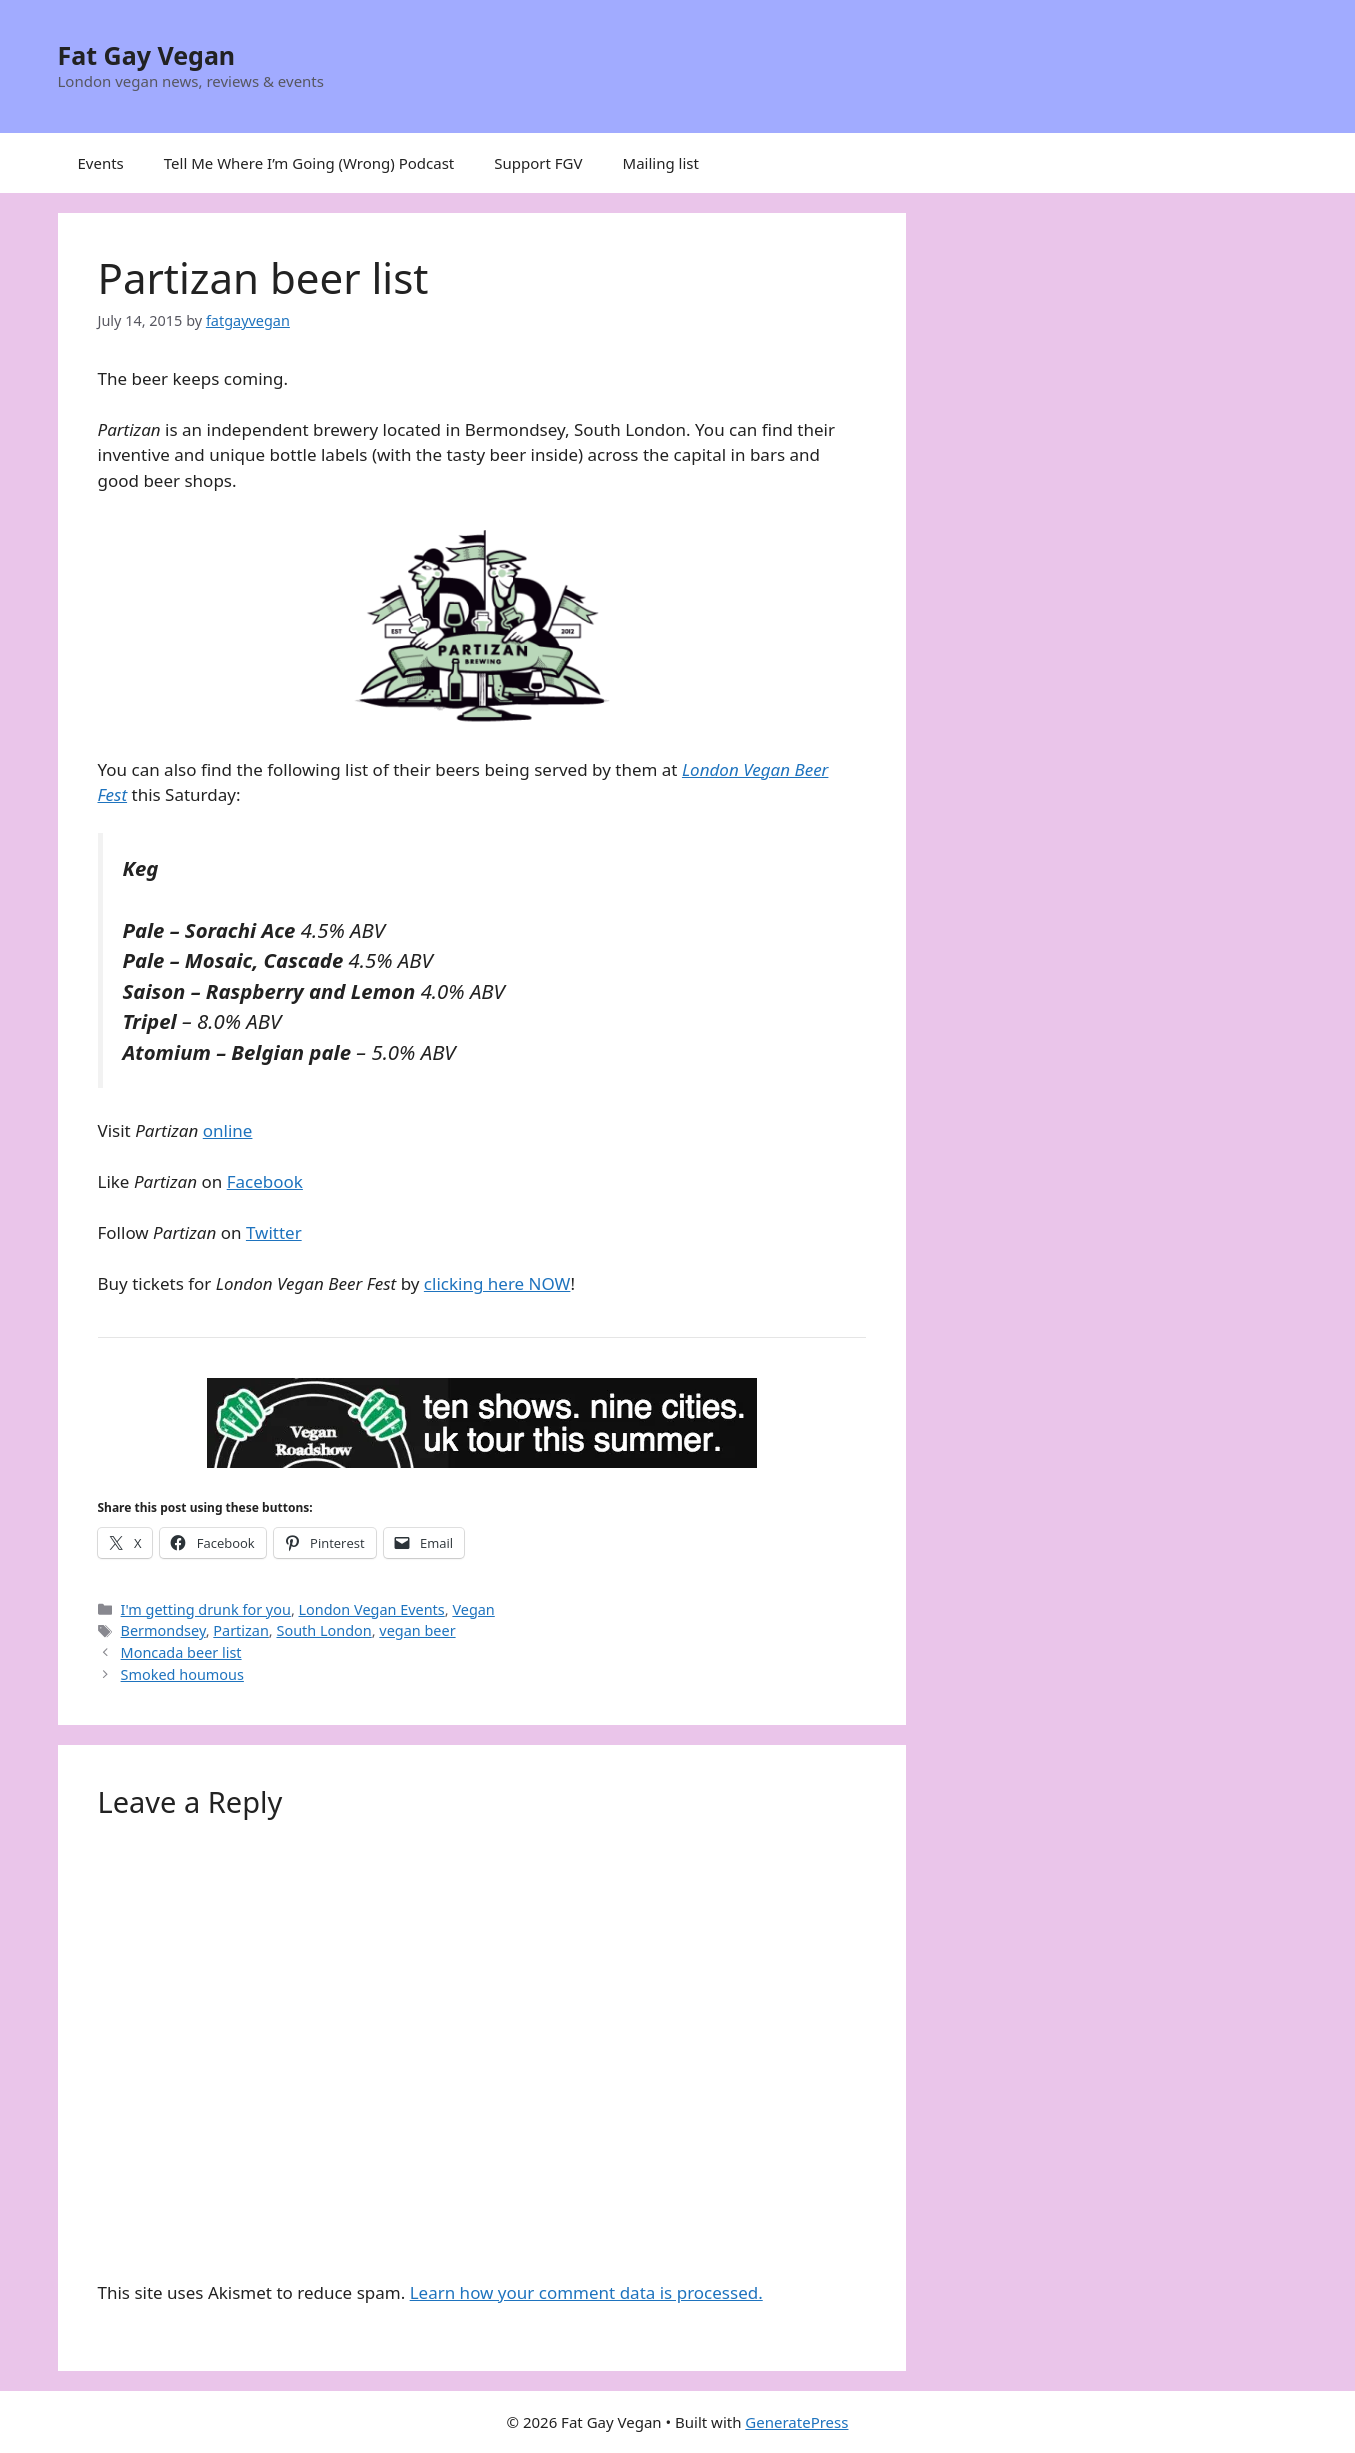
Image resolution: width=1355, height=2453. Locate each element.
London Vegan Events (372, 1609)
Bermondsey (163, 1630)
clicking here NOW (497, 1283)
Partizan (241, 1630)
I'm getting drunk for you (206, 1609)
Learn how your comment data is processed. (586, 2292)
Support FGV (538, 163)
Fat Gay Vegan (147, 55)
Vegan (473, 1609)
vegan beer (417, 1630)
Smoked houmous (182, 1674)
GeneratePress (796, 2422)
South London (323, 1630)
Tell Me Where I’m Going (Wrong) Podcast (309, 163)
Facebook (265, 1181)
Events (101, 163)
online (228, 1130)
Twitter (274, 1232)
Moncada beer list (181, 1652)
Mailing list (661, 163)
